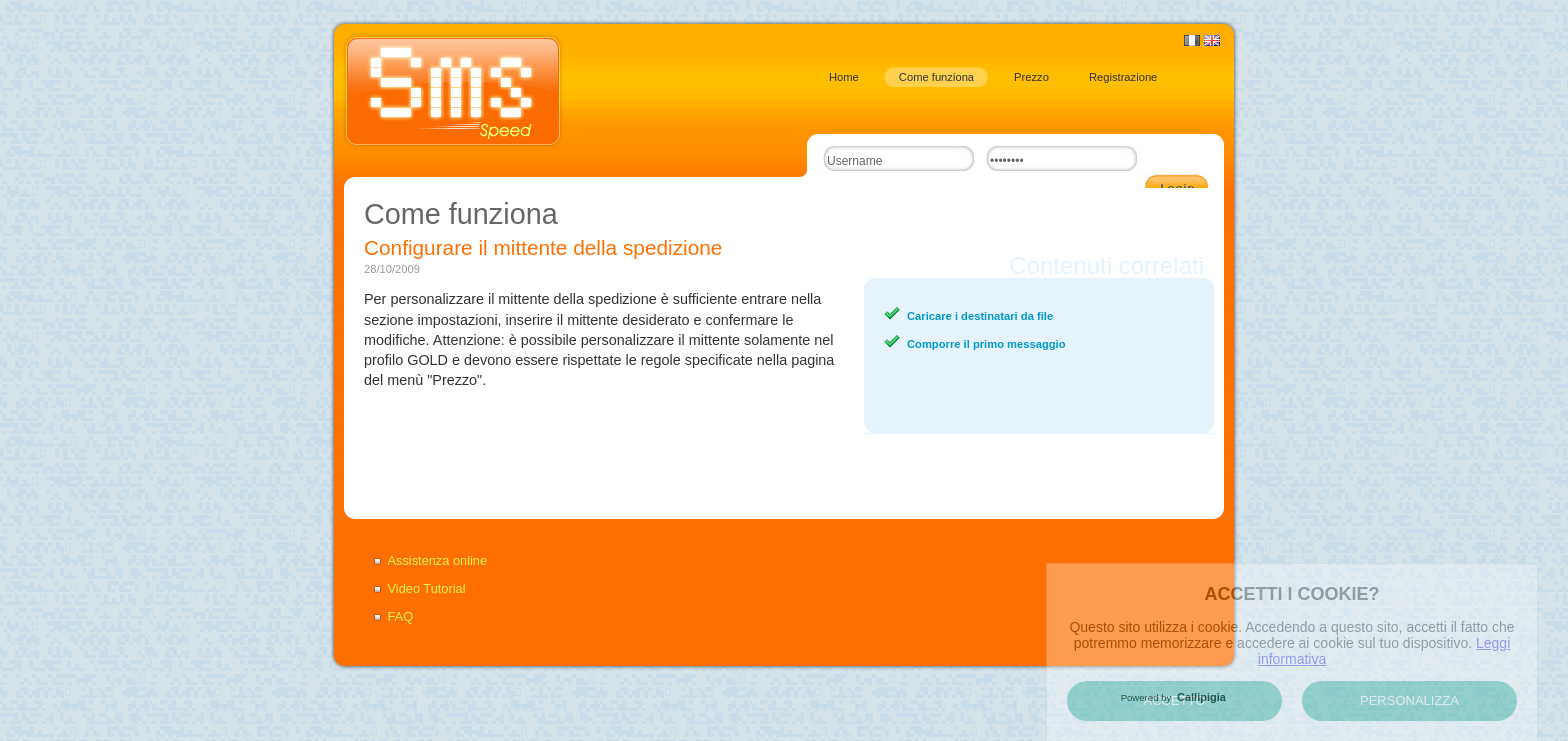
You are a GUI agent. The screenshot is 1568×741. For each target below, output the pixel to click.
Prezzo (1031, 77)
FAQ (401, 616)
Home (844, 77)
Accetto (1175, 700)
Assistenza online (438, 560)
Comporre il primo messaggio (986, 344)
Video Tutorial (427, 588)
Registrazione (1123, 77)
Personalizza (1409, 700)
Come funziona (936, 77)
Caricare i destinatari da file (980, 316)
